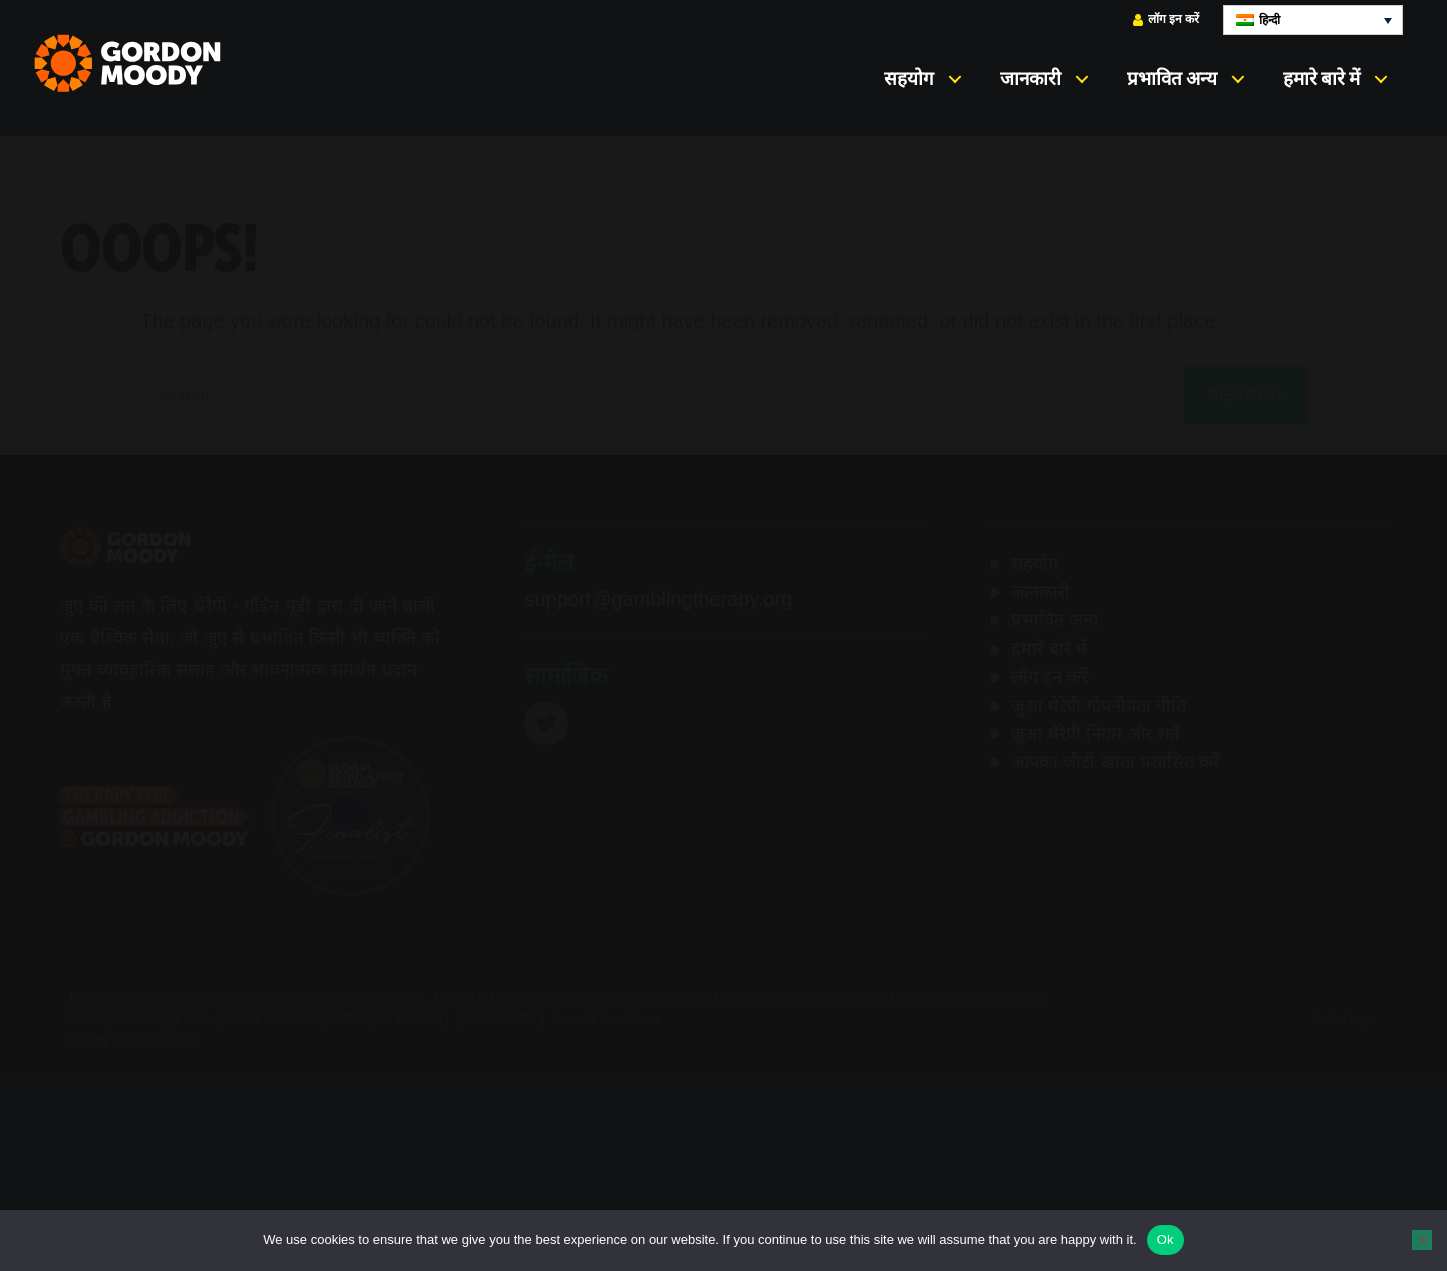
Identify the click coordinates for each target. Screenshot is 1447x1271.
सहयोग (909, 78)
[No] (1422, 1240)
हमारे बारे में (1321, 78)
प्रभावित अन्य (1172, 78)
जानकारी (1030, 78)
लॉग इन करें (1166, 19)
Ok (1165, 1239)
